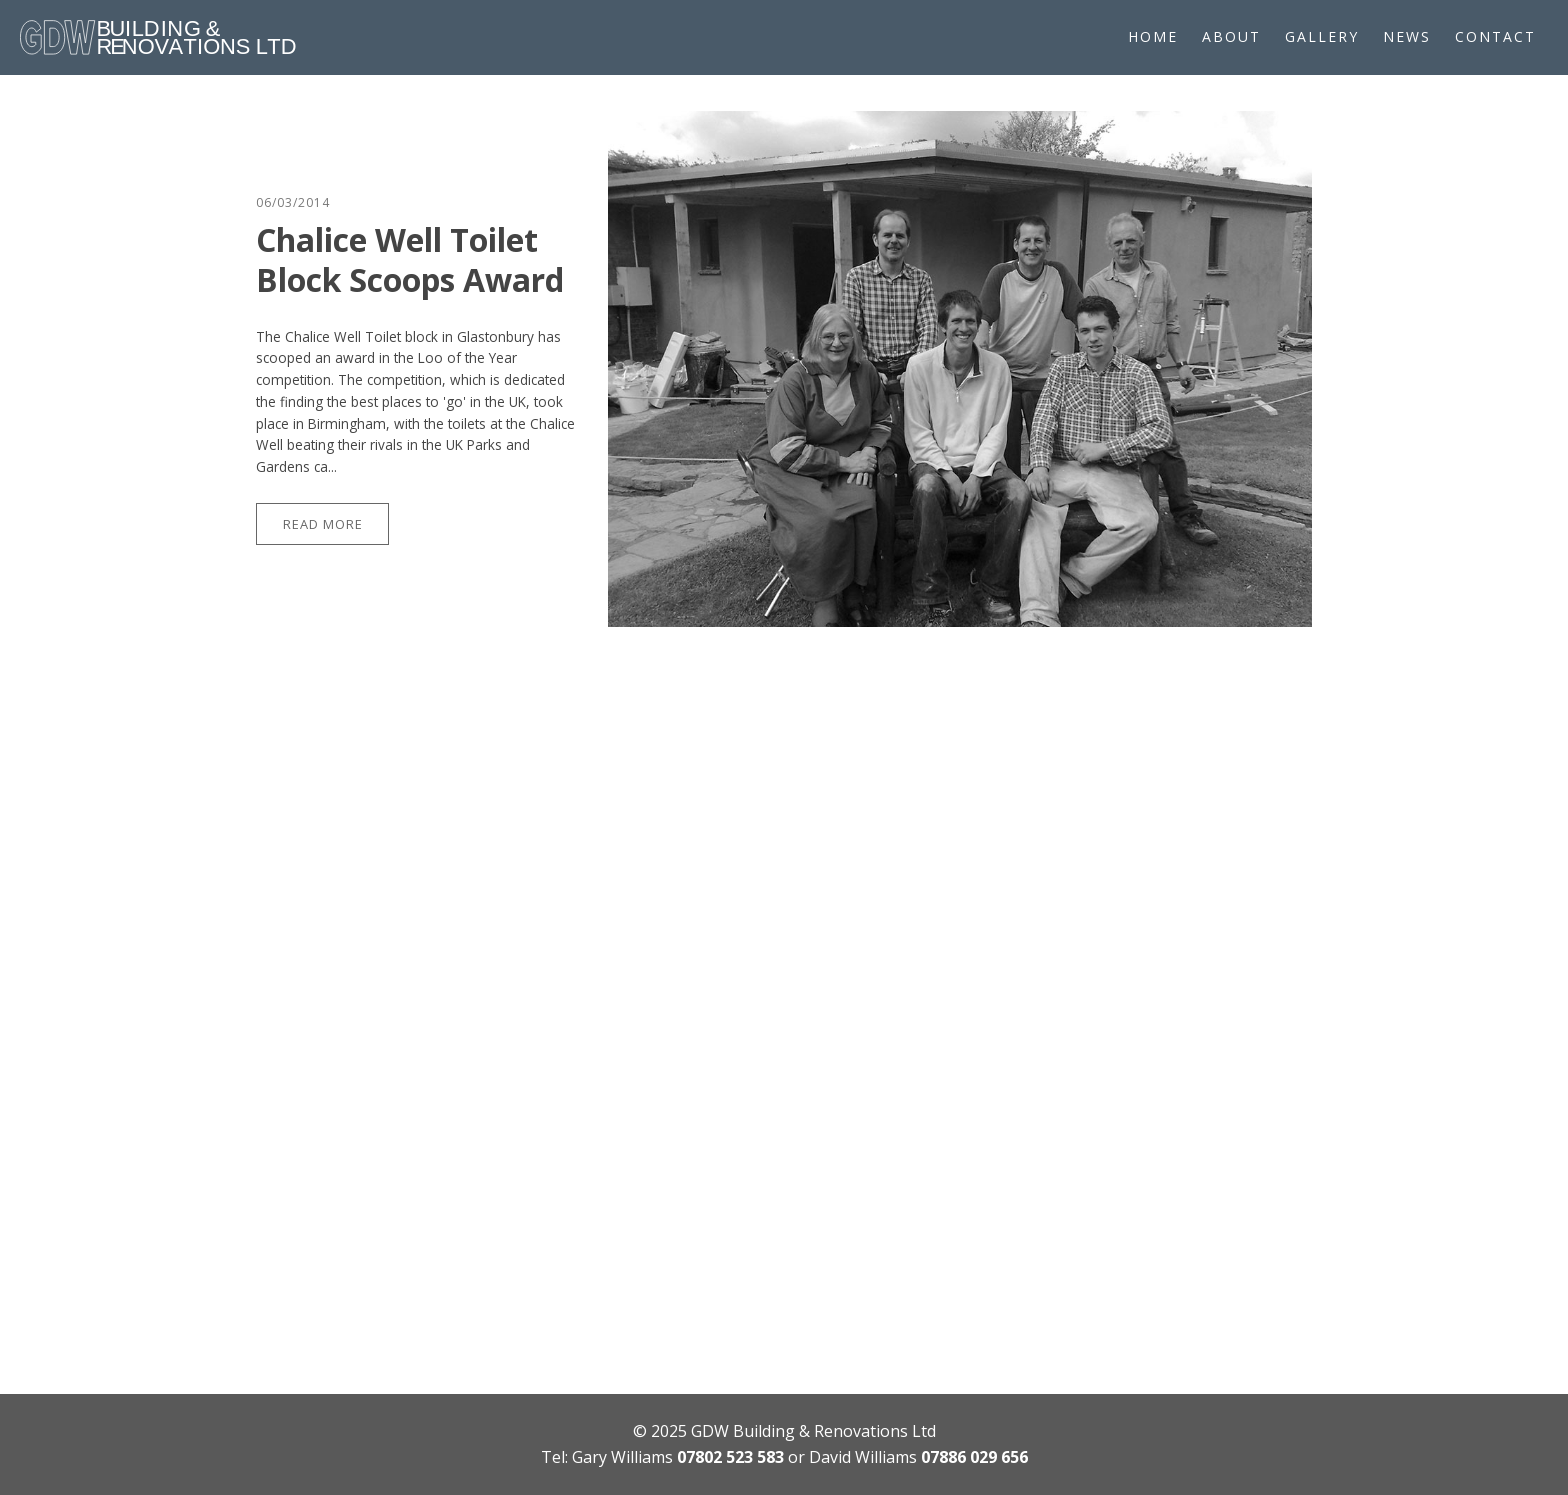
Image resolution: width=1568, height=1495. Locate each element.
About (1231, 36)
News (1407, 36)
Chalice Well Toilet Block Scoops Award (410, 260)
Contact (1495, 36)
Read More (323, 524)
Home (1153, 36)
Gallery (1322, 36)
